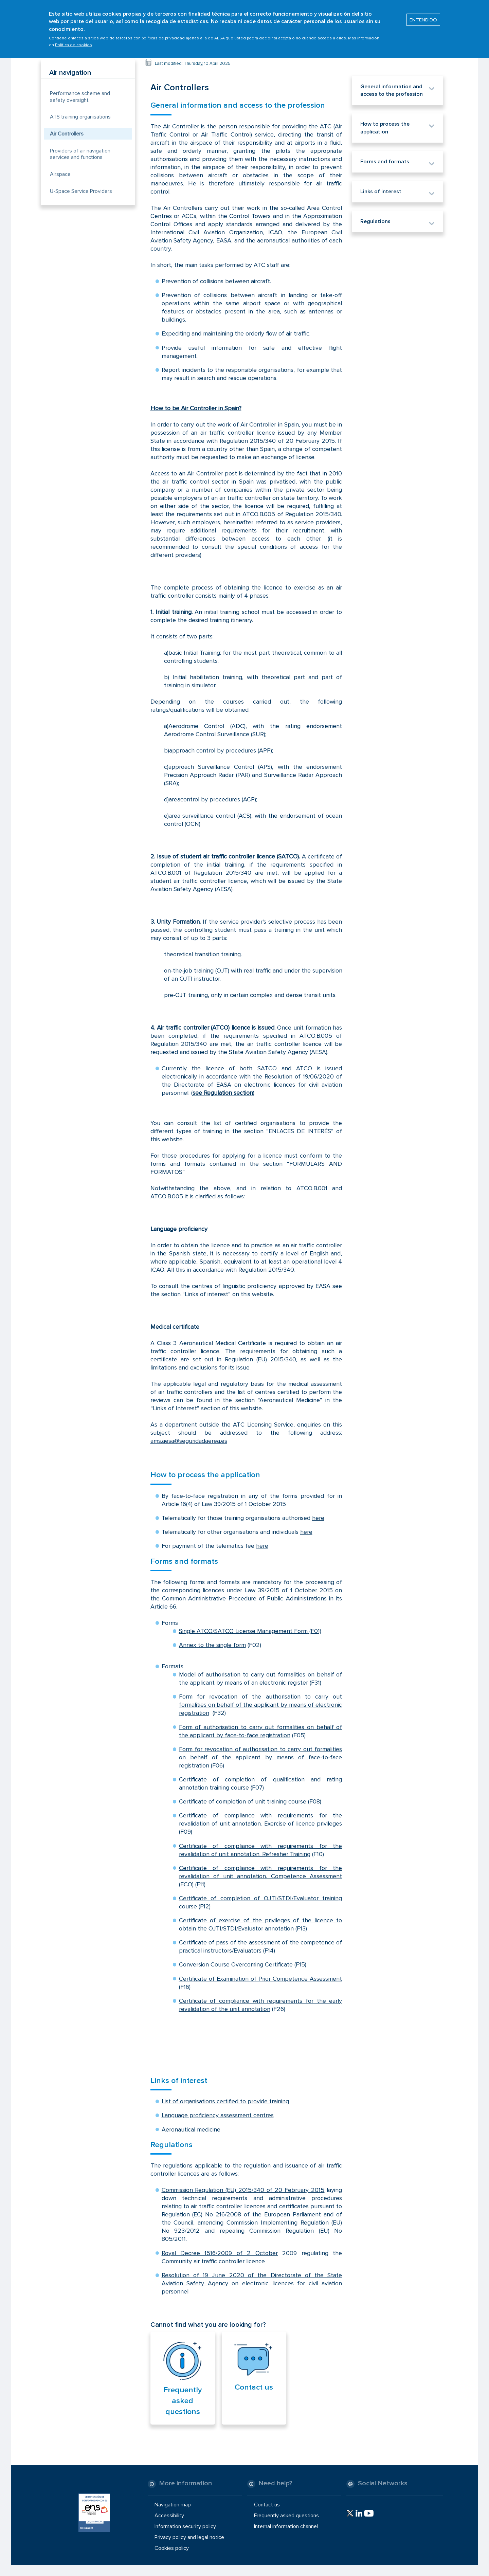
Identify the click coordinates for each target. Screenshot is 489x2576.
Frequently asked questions (182, 2400)
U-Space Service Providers (81, 191)
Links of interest (178, 2080)
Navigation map (173, 2504)
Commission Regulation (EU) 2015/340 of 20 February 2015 (243, 2190)
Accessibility (169, 2515)
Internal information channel (286, 2526)
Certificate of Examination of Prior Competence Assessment (260, 1978)
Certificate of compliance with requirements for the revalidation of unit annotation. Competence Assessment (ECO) (260, 1876)
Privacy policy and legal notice (189, 2537)
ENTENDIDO (423, 16)
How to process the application (205, 1475)
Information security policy (185, 2526)
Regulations (171, 2144)
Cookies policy (172, 2548)
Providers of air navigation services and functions (80, 154)
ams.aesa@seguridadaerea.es (188, 1441)
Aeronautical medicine (191, 2129)
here (318, 1518)
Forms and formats (184, 1561)
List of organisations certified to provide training (225, 2101)
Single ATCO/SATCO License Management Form (243, 1631)
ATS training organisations (80, 116)
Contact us (254, 2387)
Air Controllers (67, 133)
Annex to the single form (212, 1645)
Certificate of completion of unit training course (242, 1801)
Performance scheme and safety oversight (80, 96)
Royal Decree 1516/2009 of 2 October (220, 2253)
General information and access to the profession (237, 105)
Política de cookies (73, 40)
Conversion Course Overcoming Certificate (236, 1964)
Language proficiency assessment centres (218, 2115)
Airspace (60, 174)
